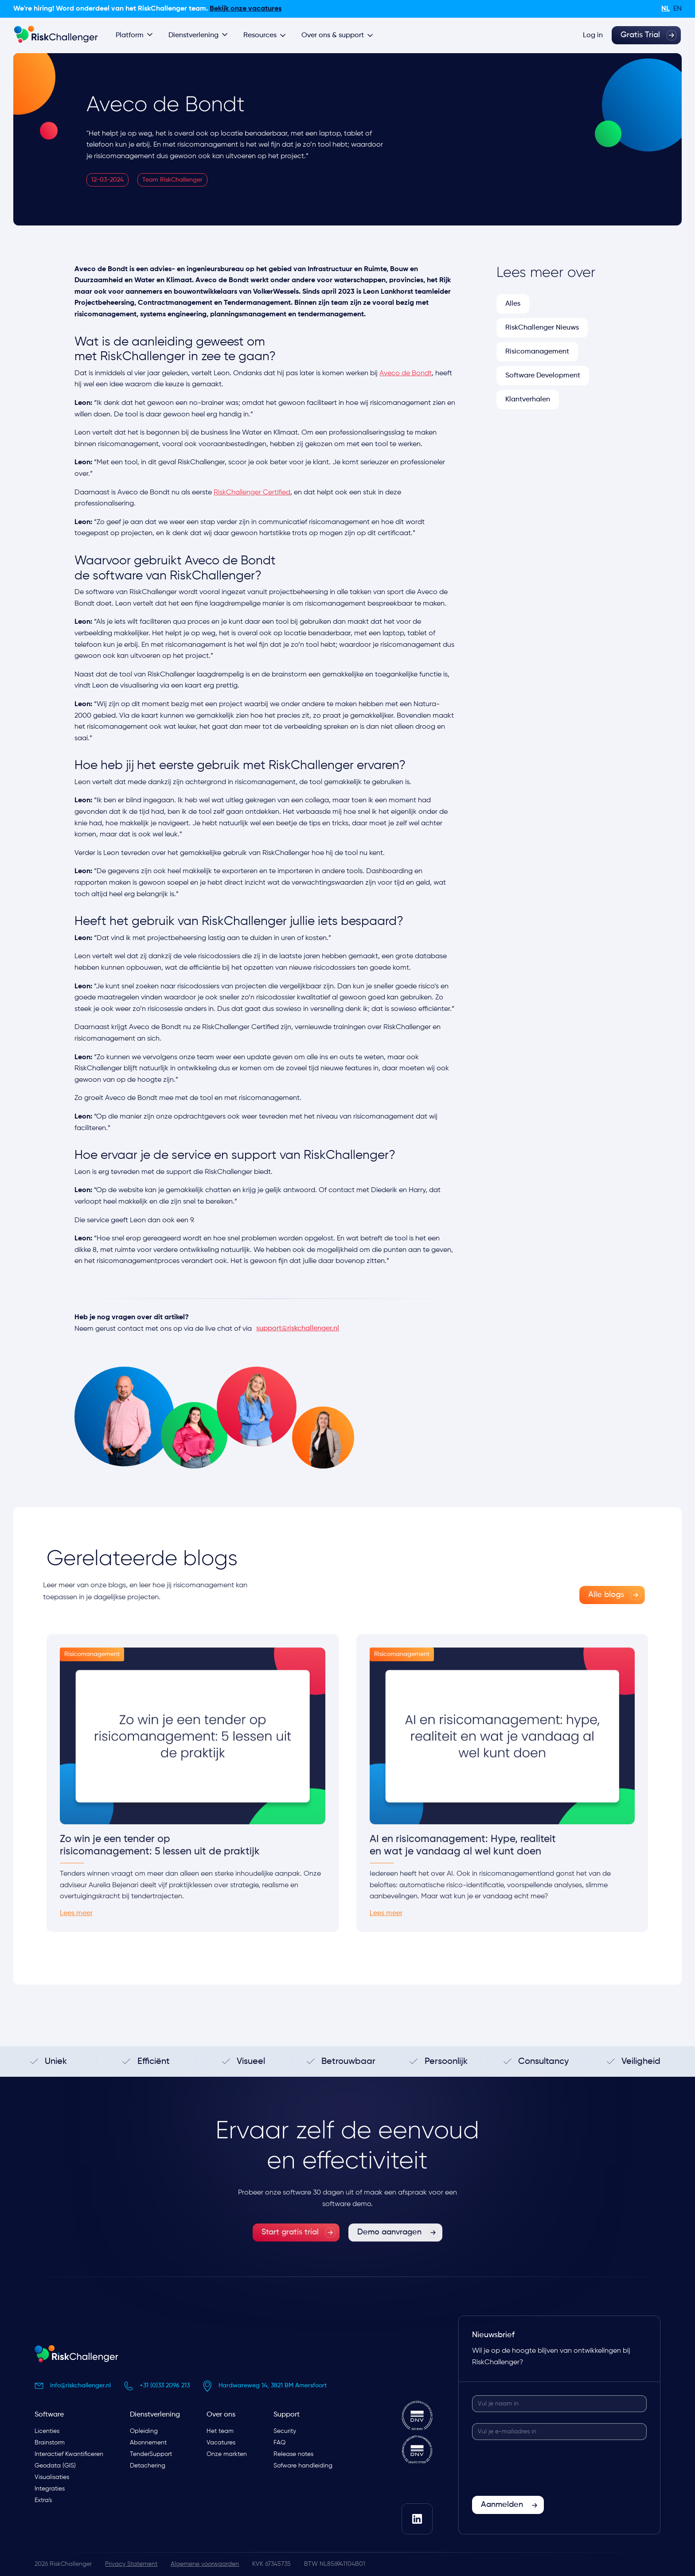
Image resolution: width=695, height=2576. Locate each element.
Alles (512, 303)
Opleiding (144, 2431)
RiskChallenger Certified (252, 492)
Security (284, 2431)
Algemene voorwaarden (205, 2564)
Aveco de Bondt (405, 373)
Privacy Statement (131, 2564)
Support (286, 2414)
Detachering (147, 2466)
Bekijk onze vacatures (245, 8)
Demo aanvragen (389, 2252)
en (677, 8)
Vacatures (221, 2443)
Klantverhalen (527, 399)
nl (665, 8)
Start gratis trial (290, 2252)
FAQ (279, 2443)
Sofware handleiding (302, 2466)
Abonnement (148, 2443)
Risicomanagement (537, 351)
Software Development (542, 375)
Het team (220, 2431)
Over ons (221, 2414)
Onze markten (227, 2454)
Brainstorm (50, 2443)
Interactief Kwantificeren (69, 2454)
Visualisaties (52, 2477)
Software (49, 2414)
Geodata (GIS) (55, 2466)
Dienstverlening (155, 2414)
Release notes (293, 2454)
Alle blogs (586, 1595)
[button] (135, 35)
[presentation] (539, 2468)
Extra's (43, 2500)
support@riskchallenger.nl (297, 1328)
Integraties (50, 2489)
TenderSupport (151, 2454)
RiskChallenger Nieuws (542, 327)
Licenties (47, 2431)
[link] (592, 1595)
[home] (56, 35)
